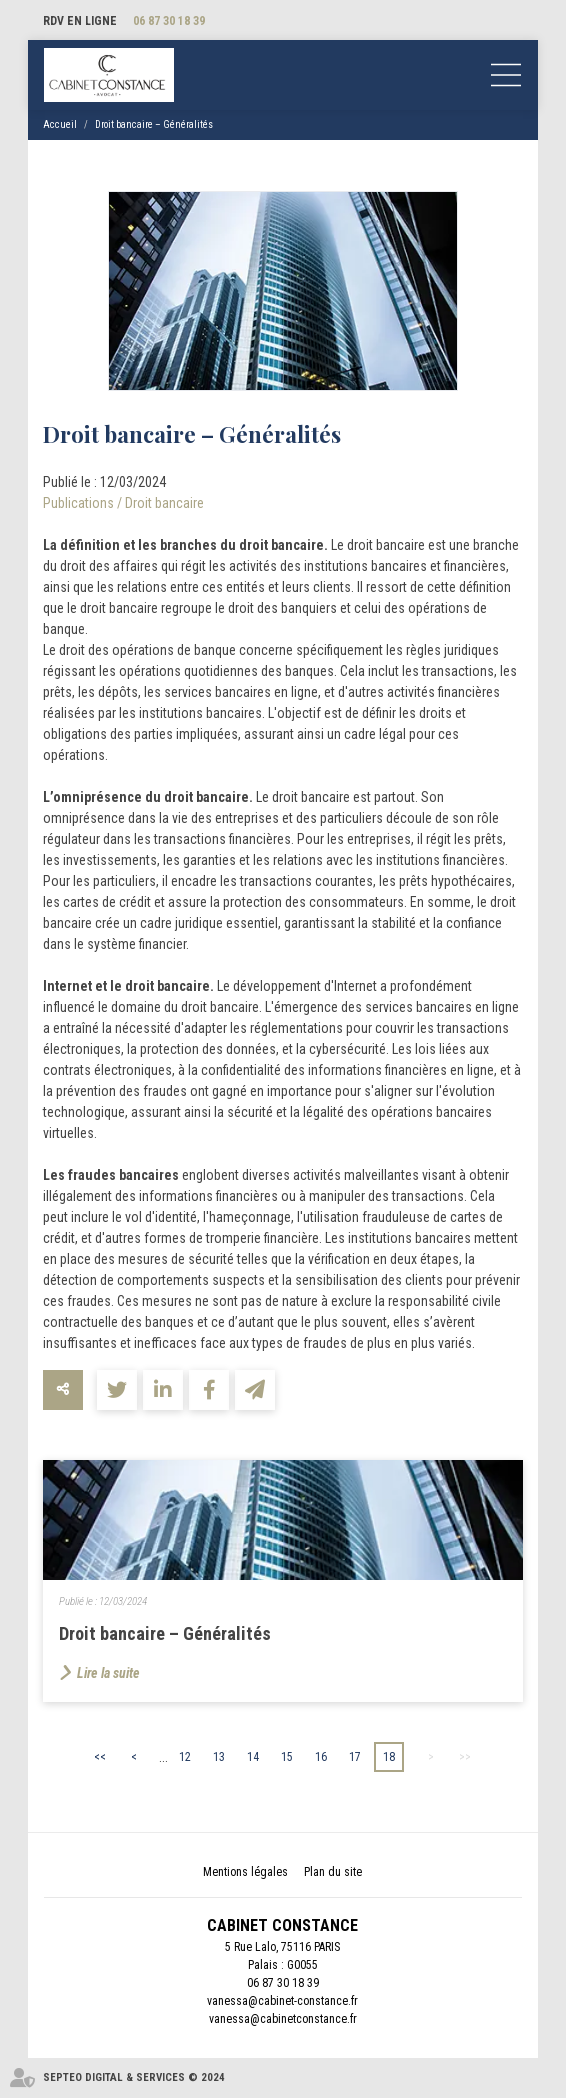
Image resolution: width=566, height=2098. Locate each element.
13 (219, 1757)
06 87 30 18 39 (169, 21)
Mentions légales (245, 1872)
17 (355, 1757)
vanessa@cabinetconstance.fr (283, 2019)
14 (253, 1757)
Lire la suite (108, 1673)
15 (287, 1757)
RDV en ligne (80, 21)
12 (185, 1757)
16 (321, 1757)
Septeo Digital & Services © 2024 (134, 2077)
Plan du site (333, 1872)
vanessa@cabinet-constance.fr (282, 2001)
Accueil (60, 124)
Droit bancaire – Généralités (154, 124)
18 (389, 1757)
